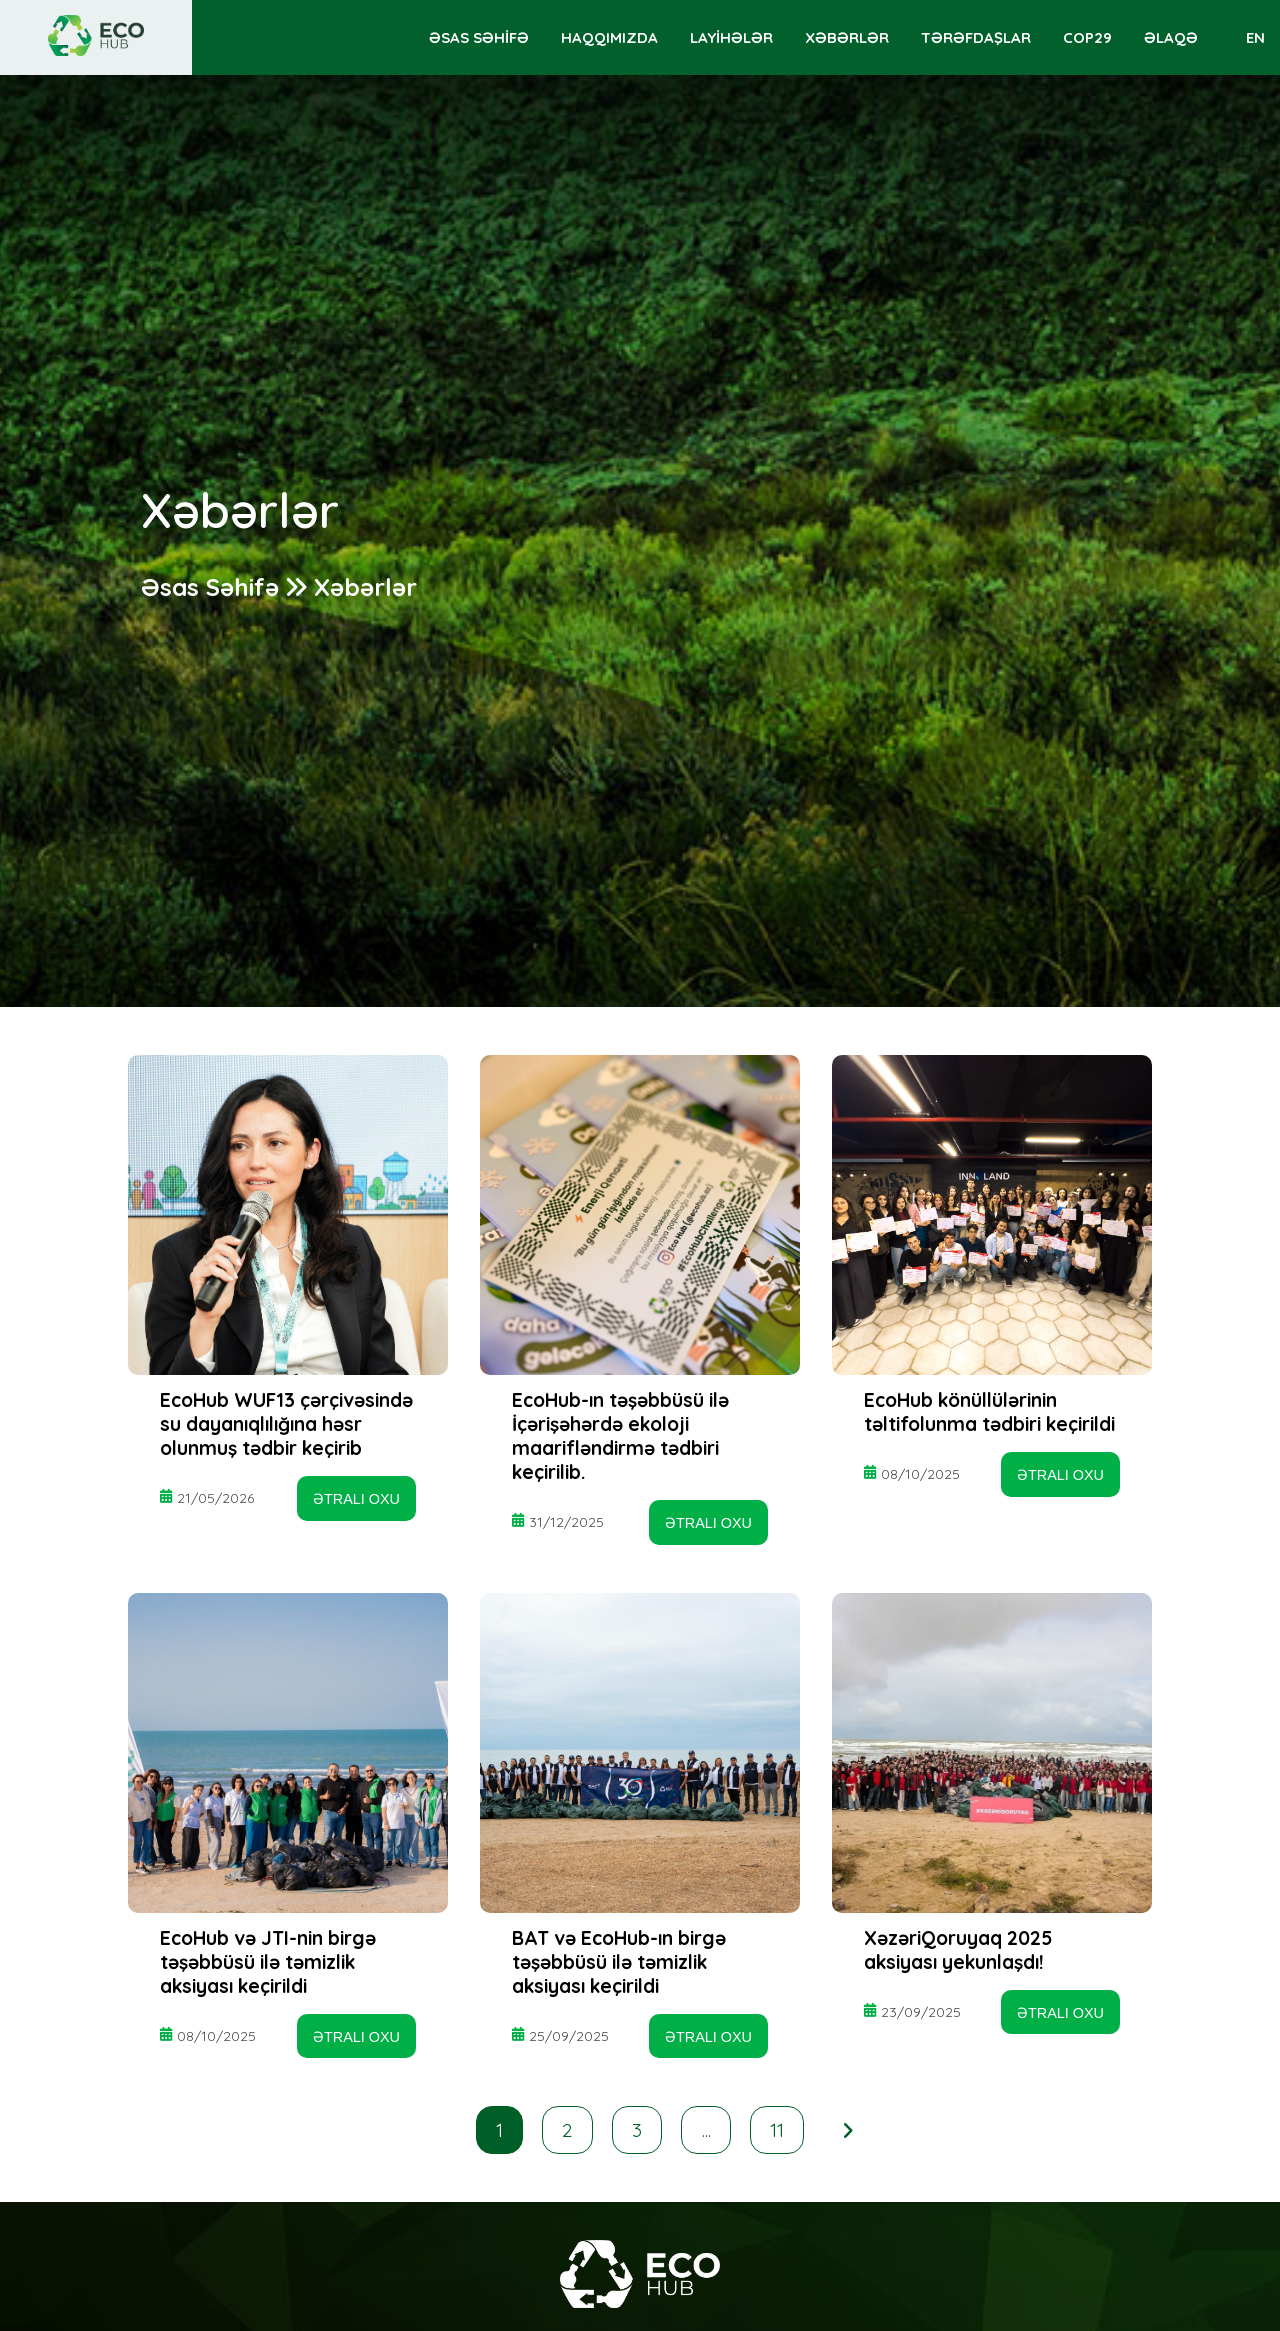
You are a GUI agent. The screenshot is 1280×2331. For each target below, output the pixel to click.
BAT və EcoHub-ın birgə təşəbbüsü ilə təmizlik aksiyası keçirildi (619, 1962)
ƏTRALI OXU (356, 1499)
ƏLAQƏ (1171, 37)
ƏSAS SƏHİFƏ (479, 37)
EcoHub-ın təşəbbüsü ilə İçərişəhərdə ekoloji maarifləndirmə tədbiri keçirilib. (620, 1436)
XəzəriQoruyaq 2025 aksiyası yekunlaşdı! (958, 1950)
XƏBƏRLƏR (847, 37)
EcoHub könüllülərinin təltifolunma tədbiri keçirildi (989, 1412)
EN (1255, 37)
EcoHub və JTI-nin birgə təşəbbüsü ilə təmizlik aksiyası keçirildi (268, 1962)
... (706, 2130)
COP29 (1087, 37)
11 (777, 2130)
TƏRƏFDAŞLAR (976, 37)
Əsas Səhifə (210, 587)
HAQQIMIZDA (609, 37)
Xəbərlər (365, 587)
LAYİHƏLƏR (731, 37)
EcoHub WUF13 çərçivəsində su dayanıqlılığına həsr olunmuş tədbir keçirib (286, 1424)
